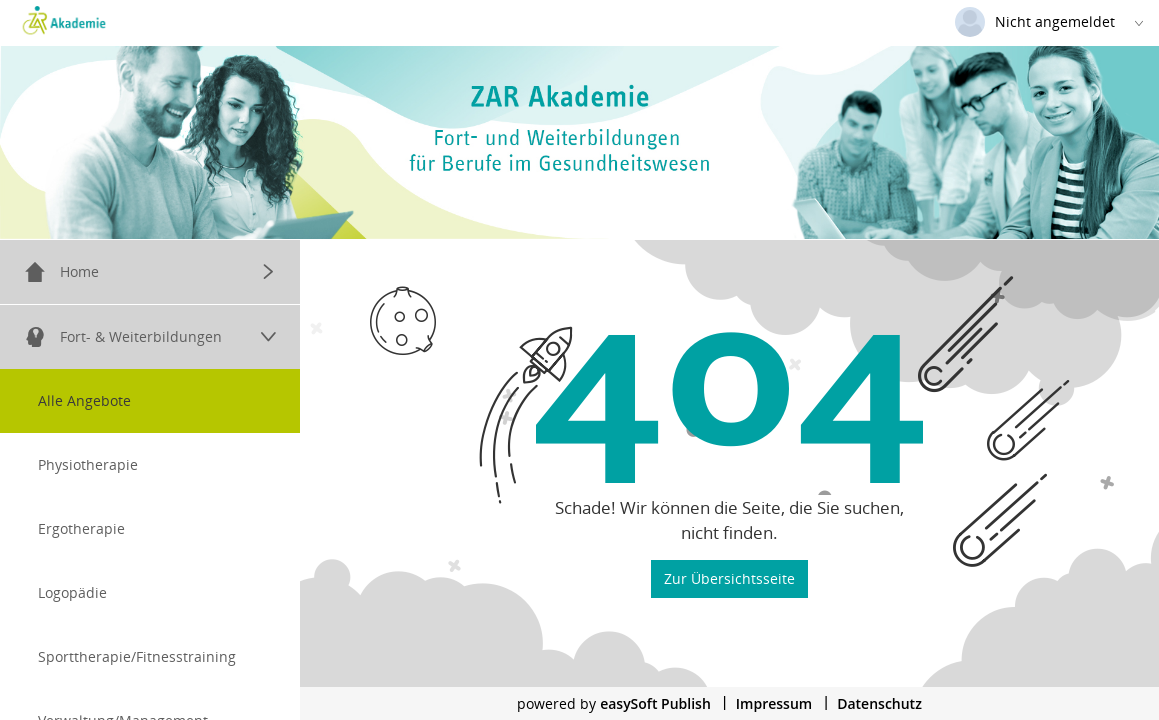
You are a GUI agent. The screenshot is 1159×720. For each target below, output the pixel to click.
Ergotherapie (81, 528)
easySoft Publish (655, 703)
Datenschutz (879, 703)
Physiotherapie (88, 464)
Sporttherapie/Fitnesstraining (137, 656)
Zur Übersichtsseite (729, 577)
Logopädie (72, 592)
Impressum (774, 703)
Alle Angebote (84, 400)
